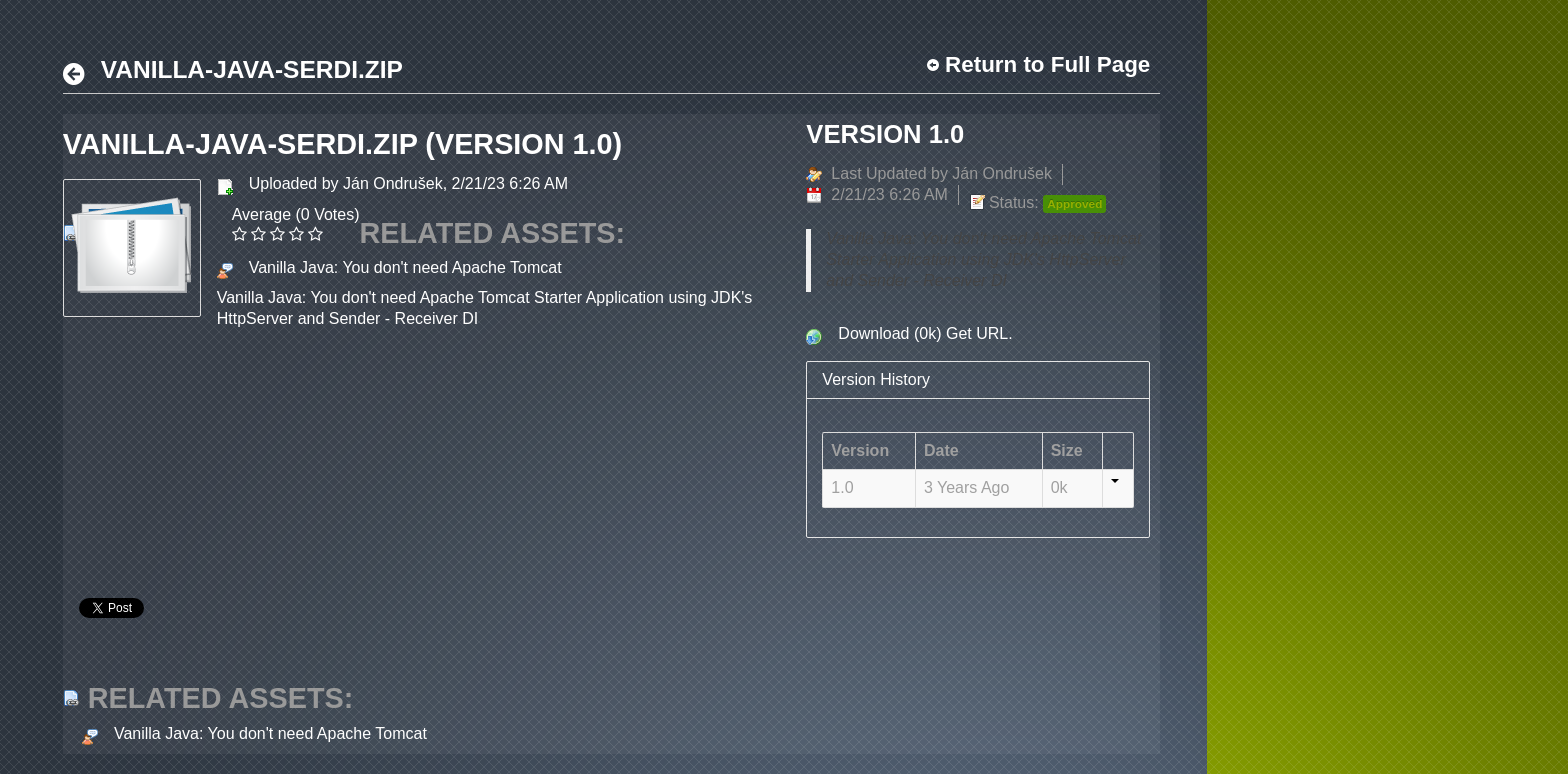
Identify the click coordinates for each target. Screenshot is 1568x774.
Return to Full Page (1047, 64)
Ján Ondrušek (393, 183)
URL (992, 333)
